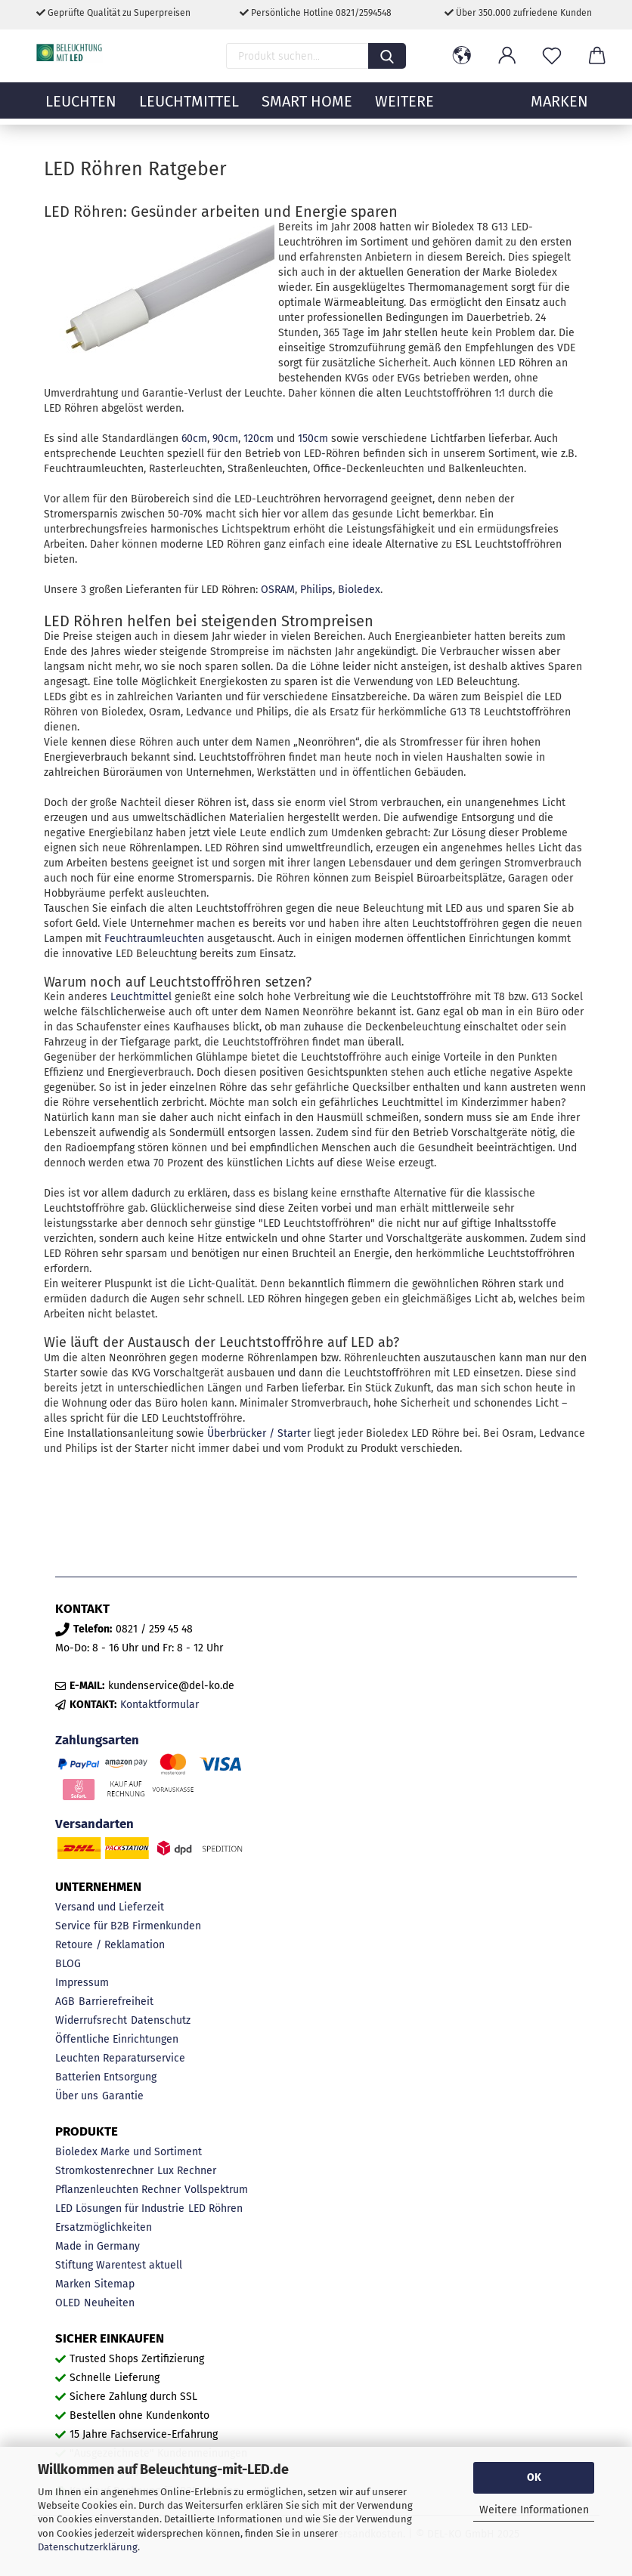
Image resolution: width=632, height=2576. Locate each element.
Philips (316, 589)
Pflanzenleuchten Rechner (118, 2189)
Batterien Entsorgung (105, 2077)
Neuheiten (109, 2302)
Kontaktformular (159, 1704)
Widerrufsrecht (91, 2020)
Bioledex (359, 589)
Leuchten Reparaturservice (120, 2058)
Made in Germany (97, 2246)
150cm (313, 438)
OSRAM (278, 589)
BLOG (68, 1963)
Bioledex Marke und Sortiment (128, 2151)
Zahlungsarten (97, 1739)
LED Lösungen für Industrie (119, 2208)
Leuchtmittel (189, 109)
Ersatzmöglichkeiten (103, 2227)
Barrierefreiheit (116, 2001)
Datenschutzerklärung (88, 2547)
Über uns (76, 2096)
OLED (67, 2302)
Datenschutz (161, 2020)
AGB (65, 2001)
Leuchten (80, 109)
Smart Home (307, 109)
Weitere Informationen (534, 2509)
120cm (258, 438)
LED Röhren (215, 2208)
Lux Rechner (186, 2170)
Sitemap (114, 2284)
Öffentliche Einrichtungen (116, 2039)
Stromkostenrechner (104, 2170)
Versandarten (94, 1823)
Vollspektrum (216, 2189)
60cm (194, 438)
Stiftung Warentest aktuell (118, 2265)
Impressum (82, 1982)
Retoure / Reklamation (110, 1944)
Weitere (404, 109)
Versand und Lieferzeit (109, 1907)
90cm (225, 438)
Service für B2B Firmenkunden (128, 1926)
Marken (73, 2284)
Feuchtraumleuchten (154, 938)
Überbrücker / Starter (259, 1433)
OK (534, 2477)
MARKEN (559, 109)
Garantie (123, 2096)
